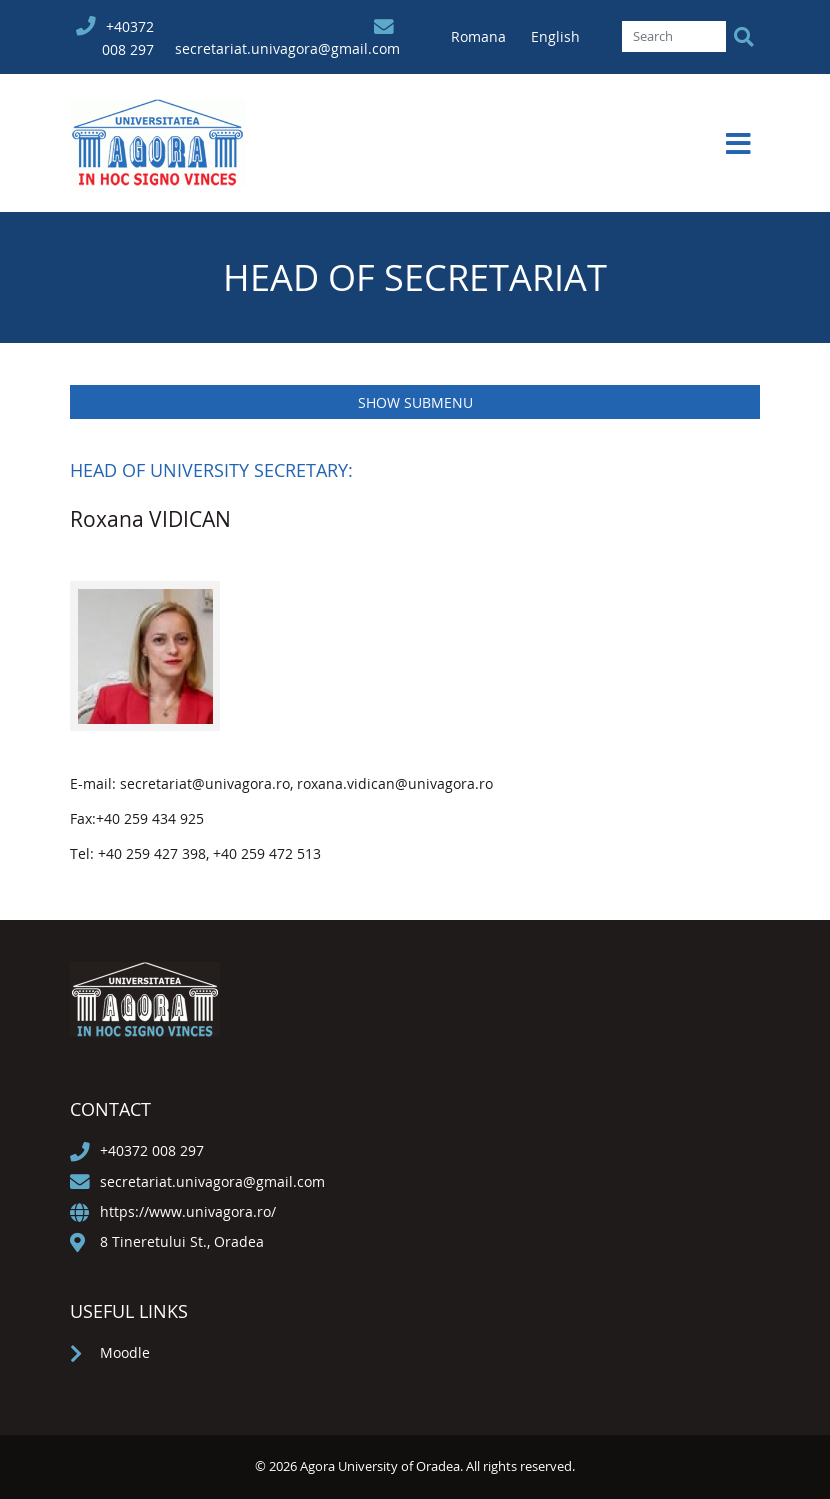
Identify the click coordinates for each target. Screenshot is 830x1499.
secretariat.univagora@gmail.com (287, 48)
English (555, 36)
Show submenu (415, 402)
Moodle (125, 1352)
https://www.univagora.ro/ (188, 1211)
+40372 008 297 (152, 1150)
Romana (480, 36)
